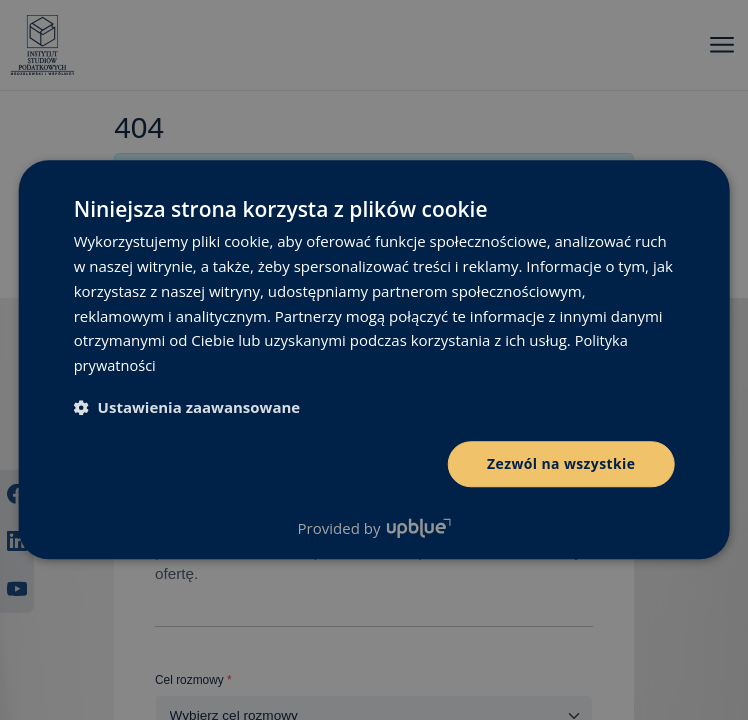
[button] (187, 407)
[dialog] (374, 360)
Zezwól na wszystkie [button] (561, 463)
